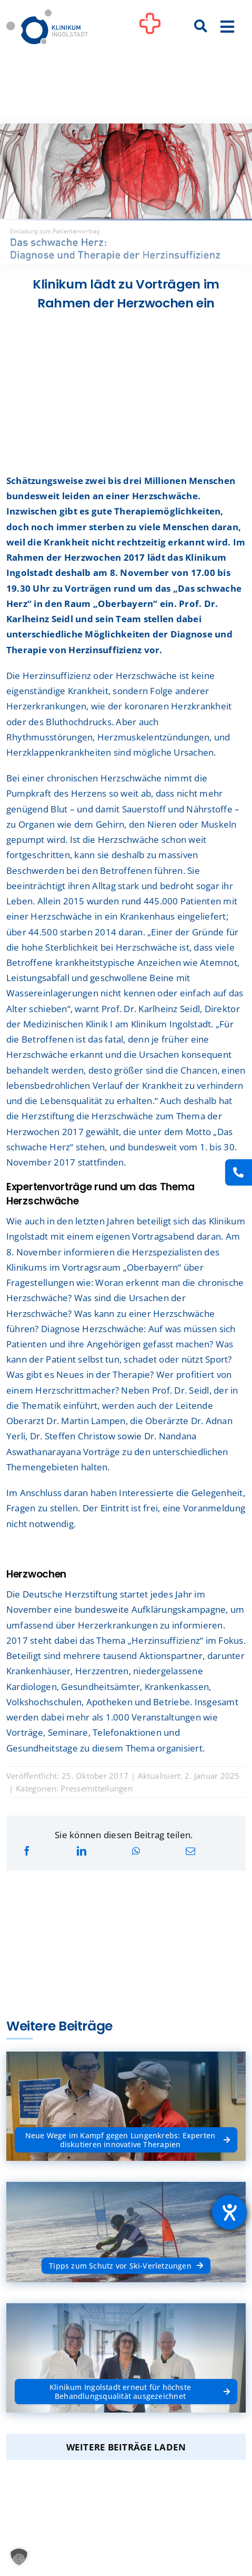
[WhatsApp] (136, 1851)
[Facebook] (27, 1851)
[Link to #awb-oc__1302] (149, 28)
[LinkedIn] (82, 1851)
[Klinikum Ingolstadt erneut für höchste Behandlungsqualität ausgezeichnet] (126, 2383)
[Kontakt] (238, 1172)
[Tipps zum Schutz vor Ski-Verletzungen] (126, 2257)
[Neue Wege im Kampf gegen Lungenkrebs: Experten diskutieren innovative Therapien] (126, 2131)
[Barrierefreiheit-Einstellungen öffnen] (229, 2212)
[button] (19, 2557)
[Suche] (200, 27)
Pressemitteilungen (97, 1788)
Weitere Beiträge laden (126, 2447)
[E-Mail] (190, 1851)
